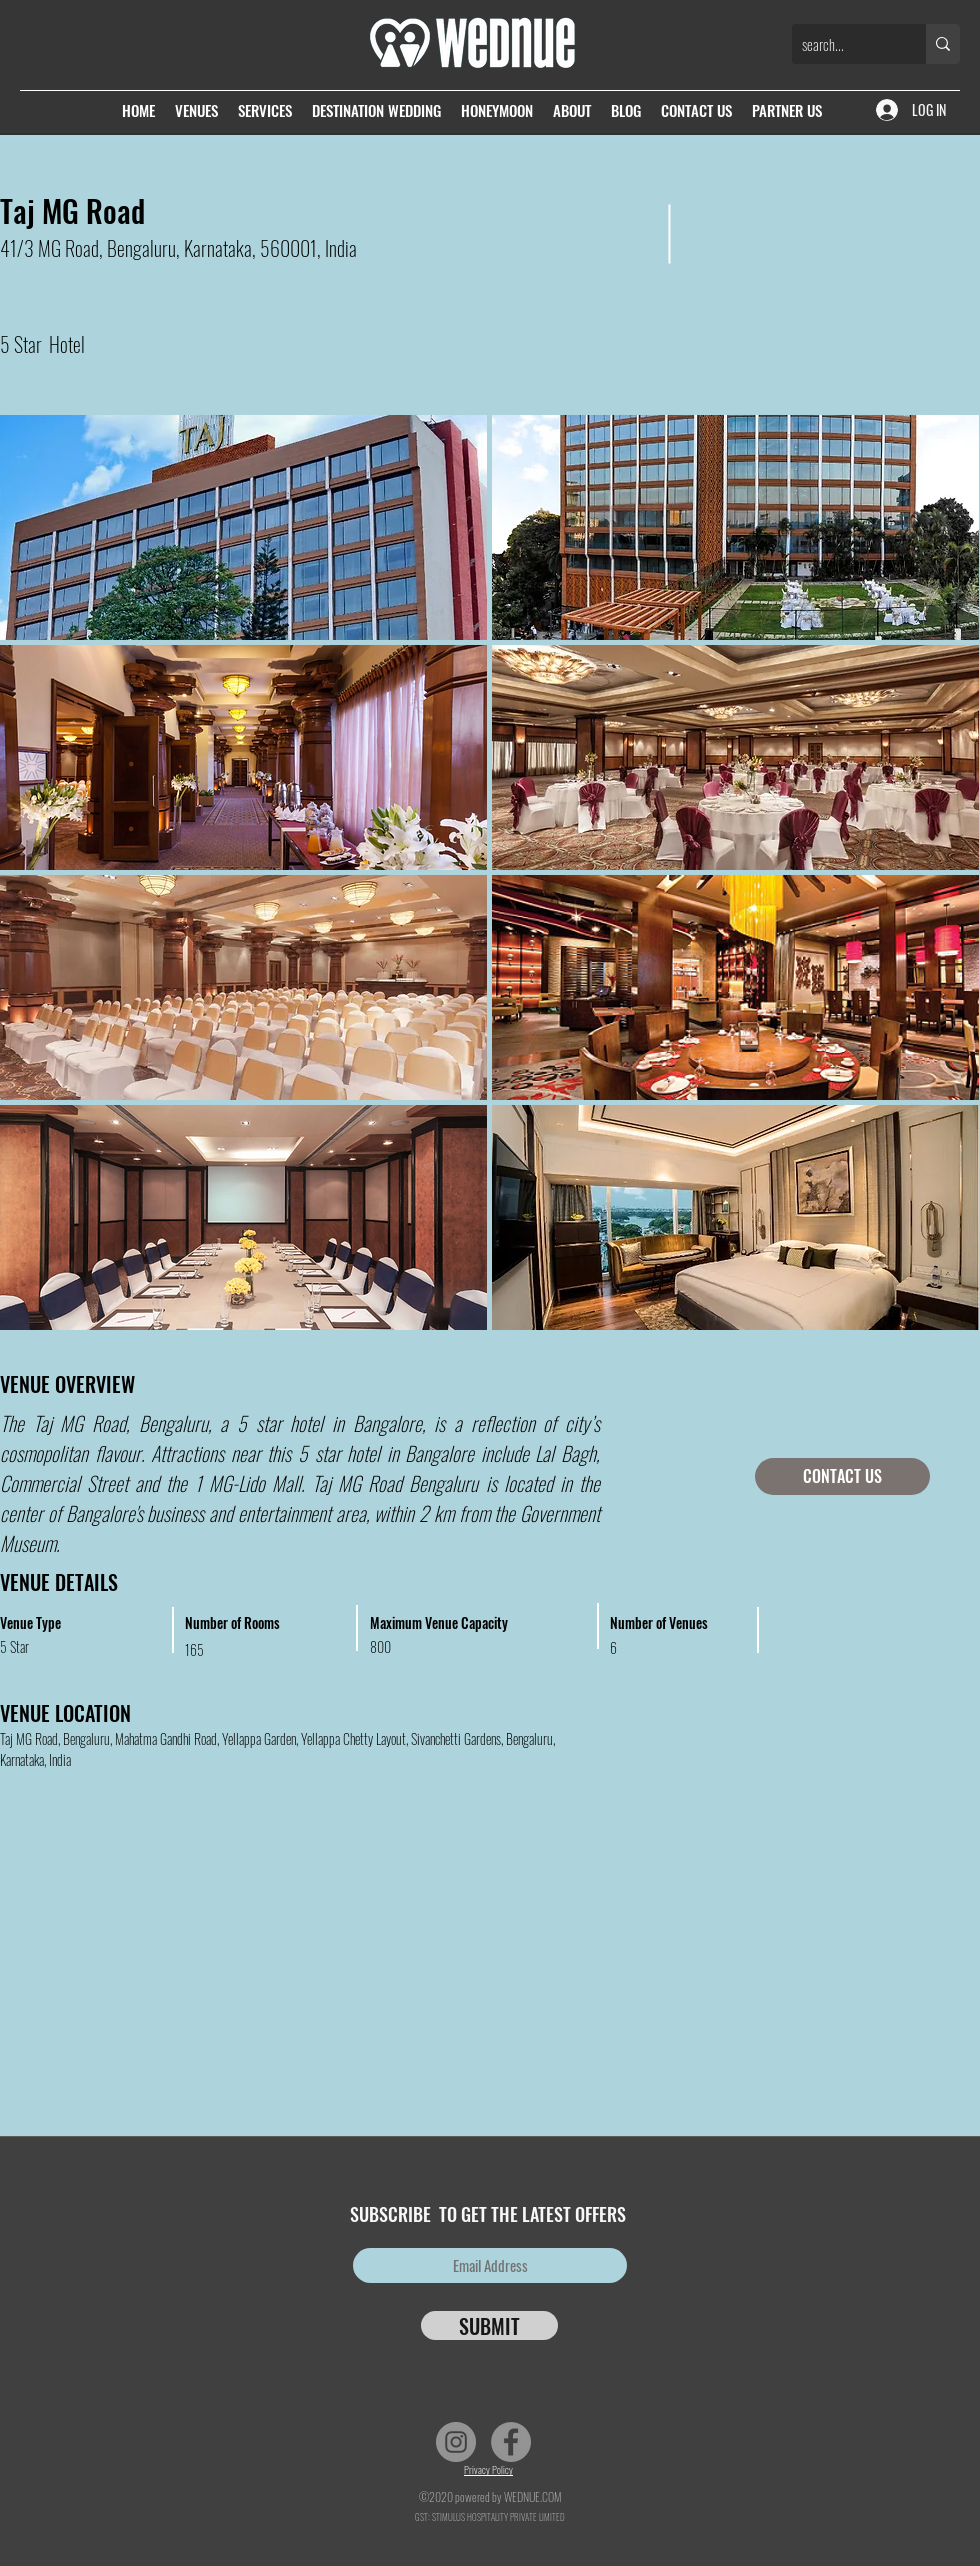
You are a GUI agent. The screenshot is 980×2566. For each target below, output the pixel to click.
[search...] (843, 44)
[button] (736, 527)
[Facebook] (511, 2442)
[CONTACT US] (842, 1476)
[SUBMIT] (489, 2325)
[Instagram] (456, 2442)
